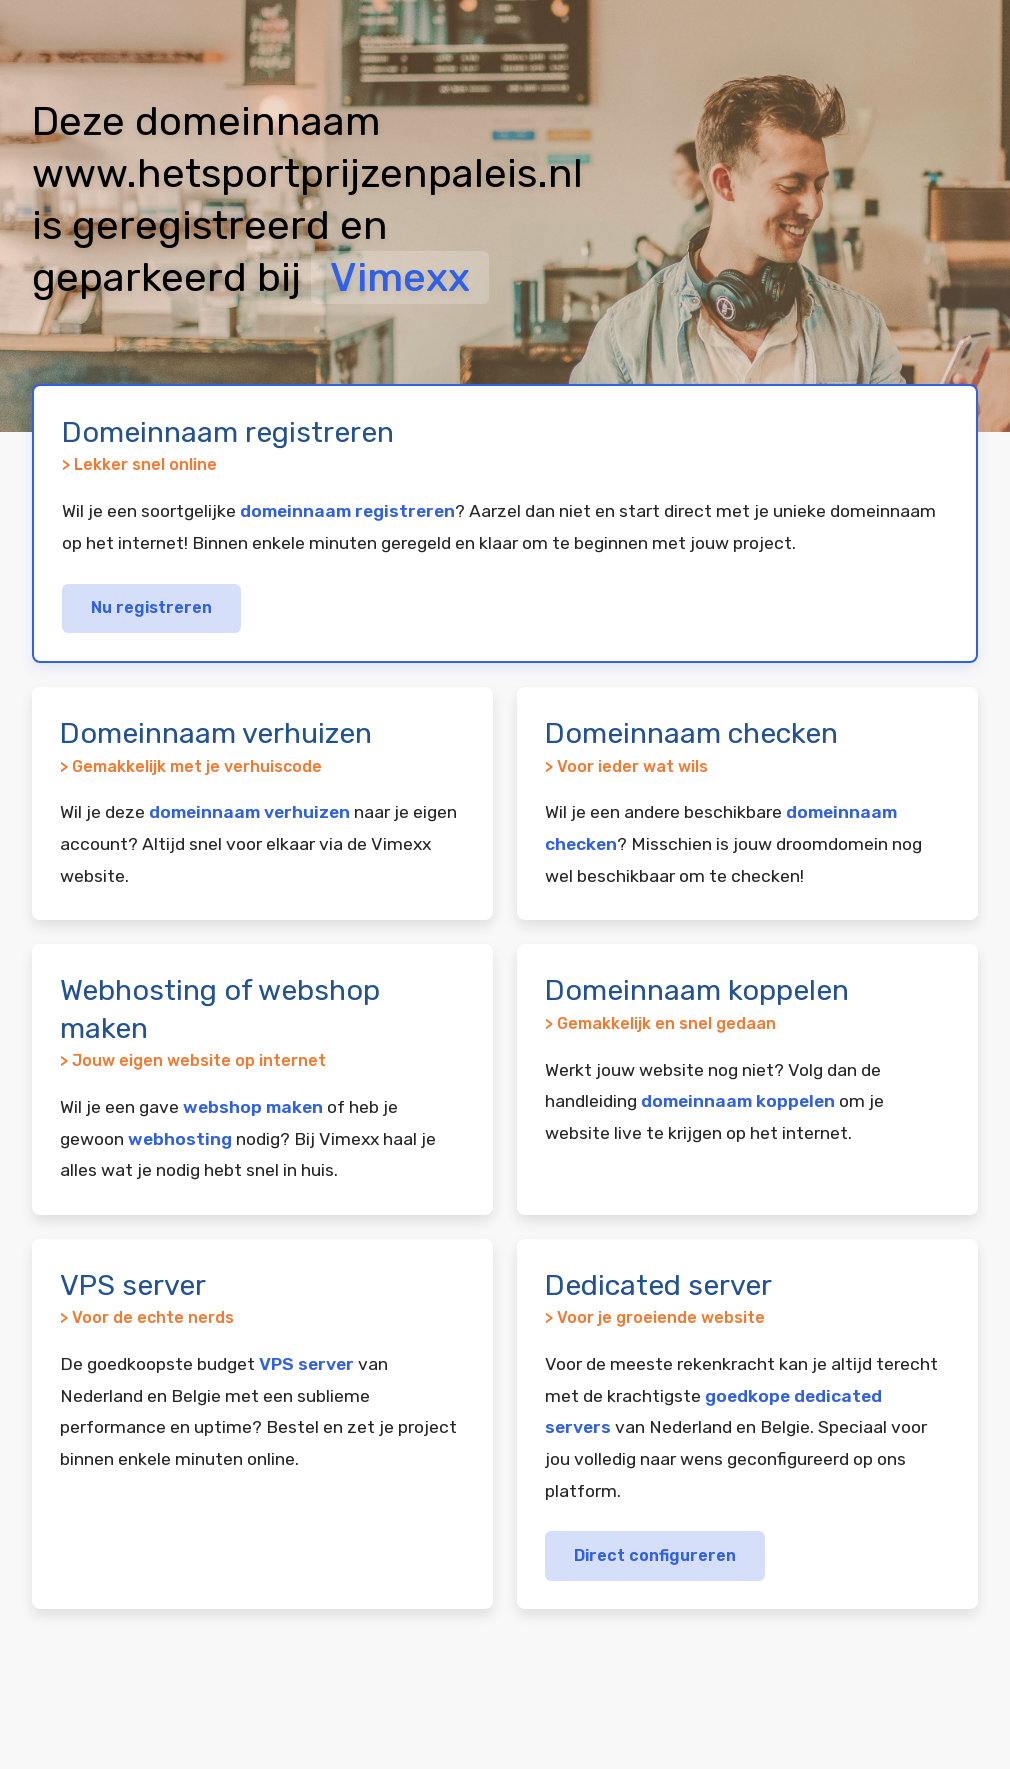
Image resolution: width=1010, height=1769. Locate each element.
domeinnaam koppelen (738, 1101)
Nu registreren (151, 607)
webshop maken (253, 1107)
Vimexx (400, 277)
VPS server (306, 1364)
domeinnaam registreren (347, 511)
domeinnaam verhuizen (249, 812)
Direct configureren (655, 1555)
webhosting (180, 1139)
